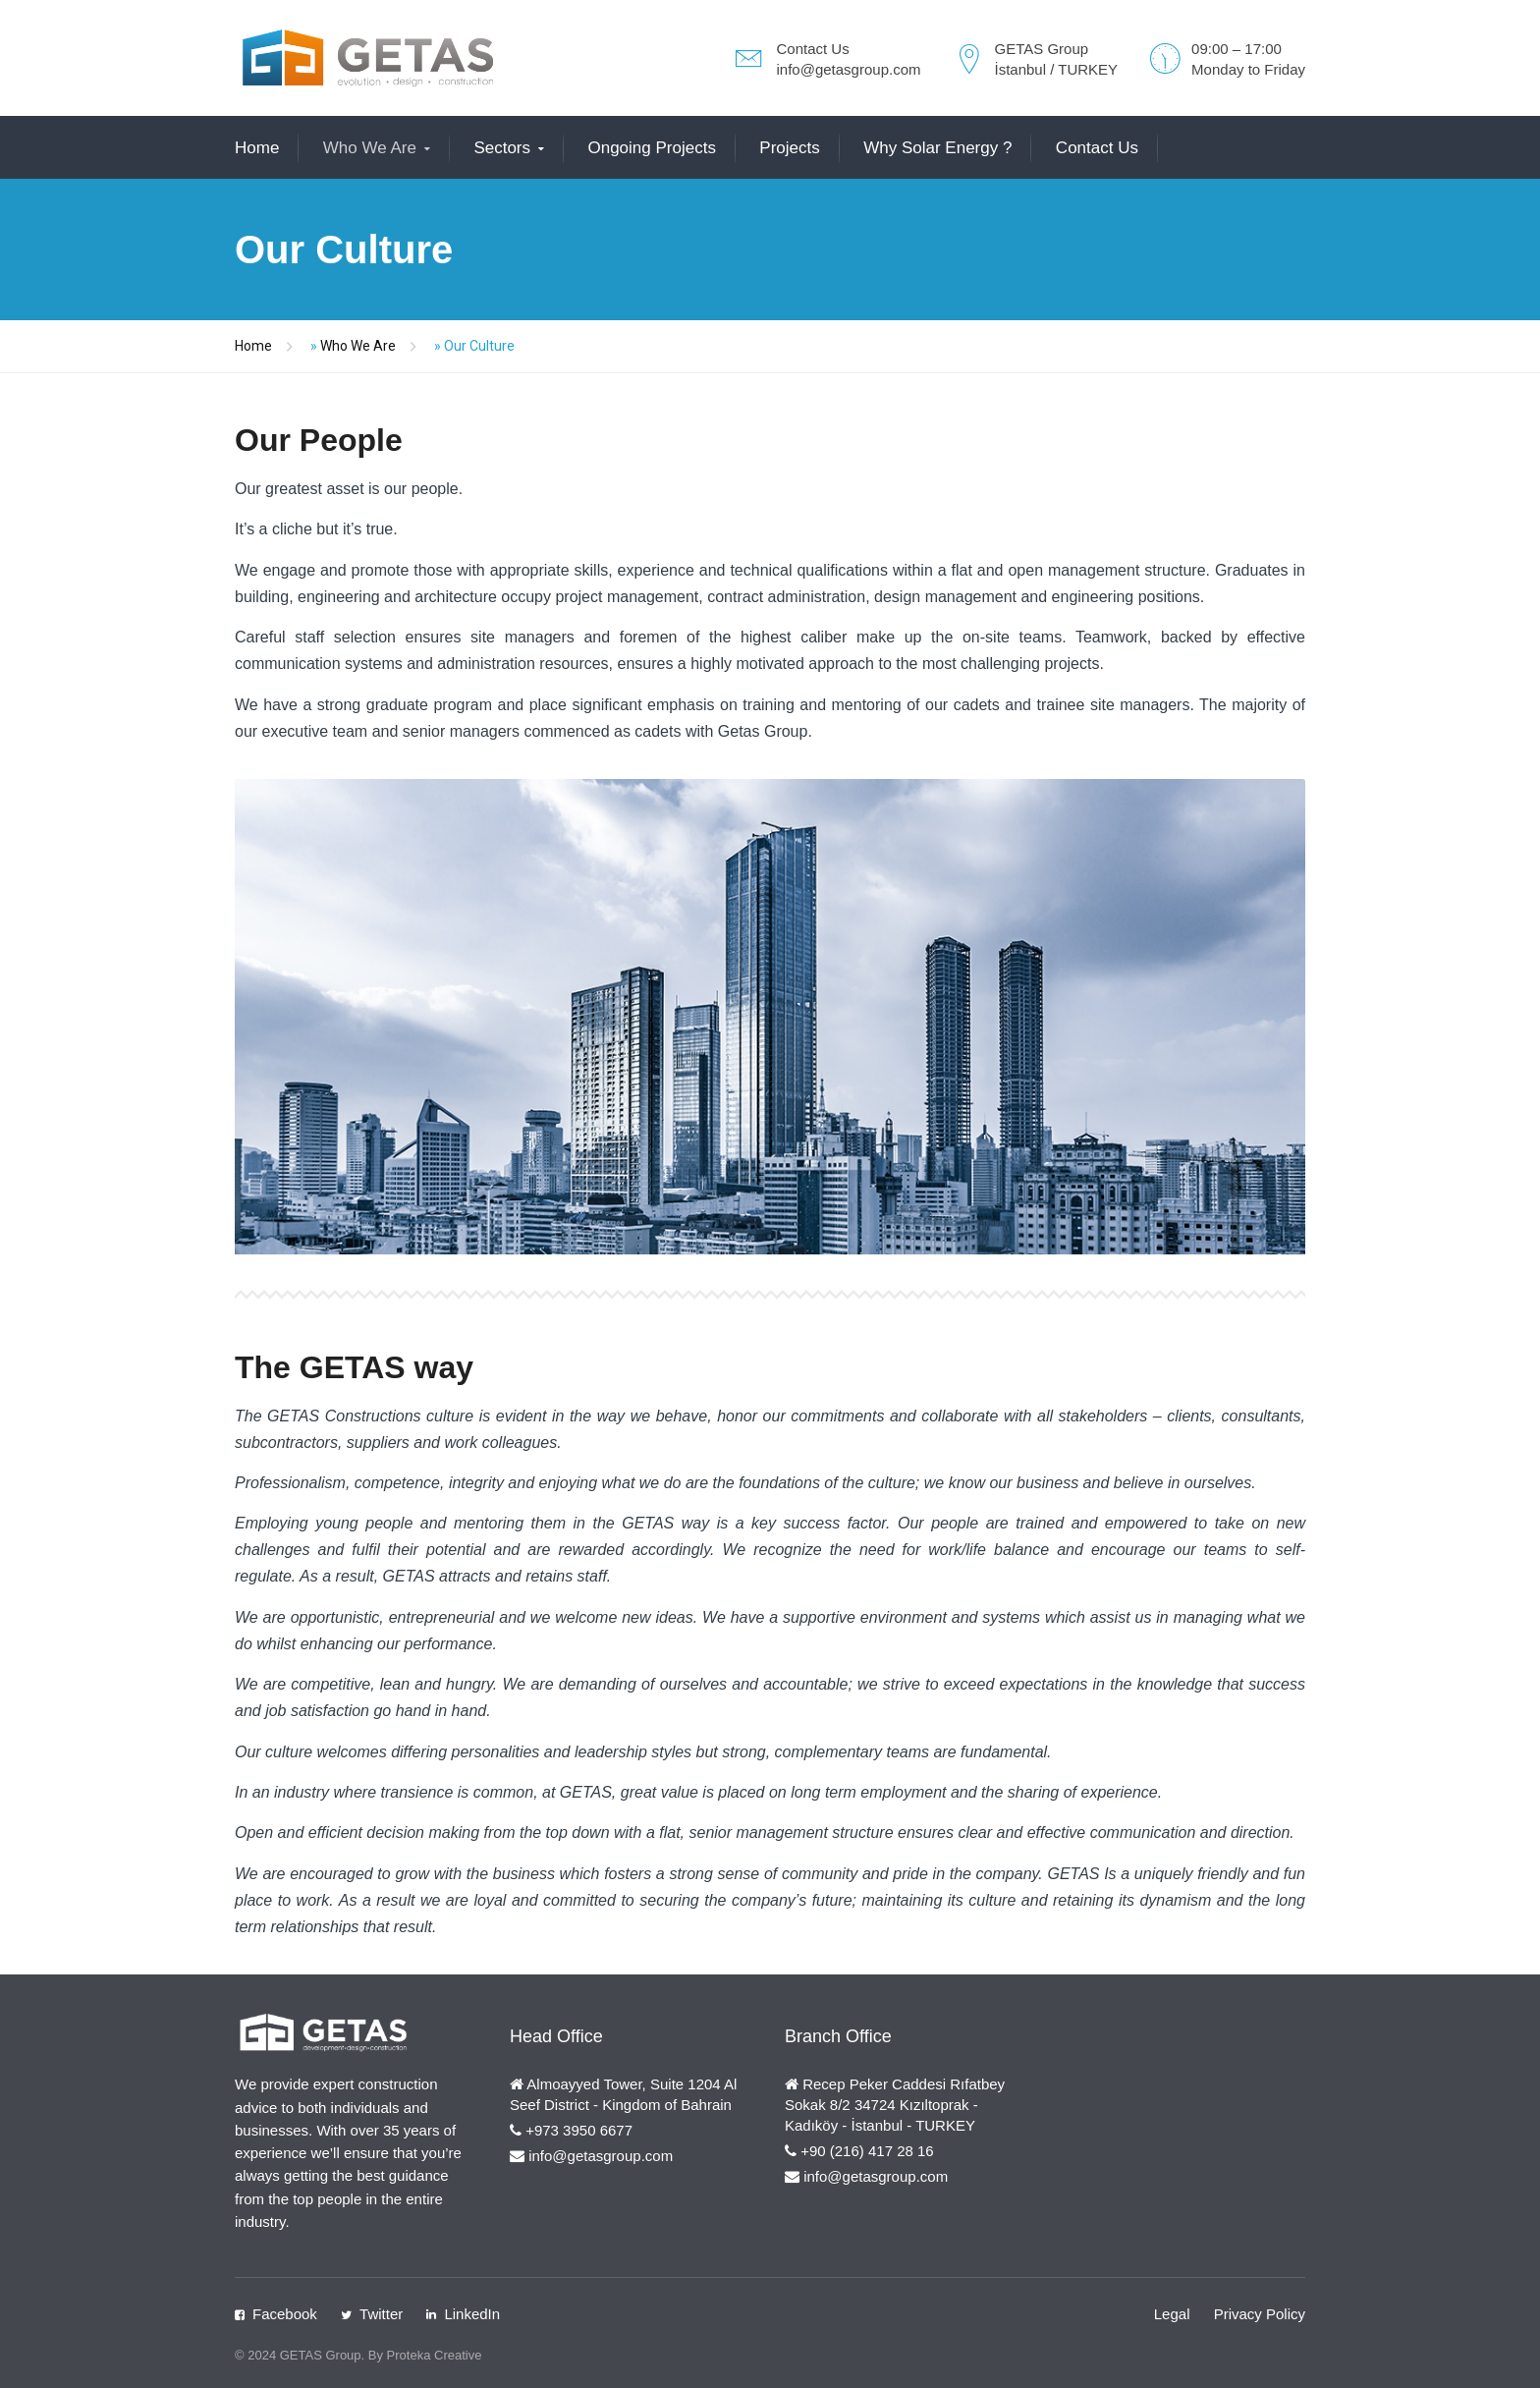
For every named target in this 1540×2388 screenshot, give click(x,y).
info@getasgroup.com (849, 69)
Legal (1172, 2313)
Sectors (501, 148)
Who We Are (369, 148)
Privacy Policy (1259, 2313)
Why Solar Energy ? (937, 148)
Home (257, 148)
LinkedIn (472, 2313)
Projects (789, 148)
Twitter (381, 2313)
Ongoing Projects (651, 148)
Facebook (284, 2313)
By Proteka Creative (425, 2355)
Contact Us (1097, 148)
